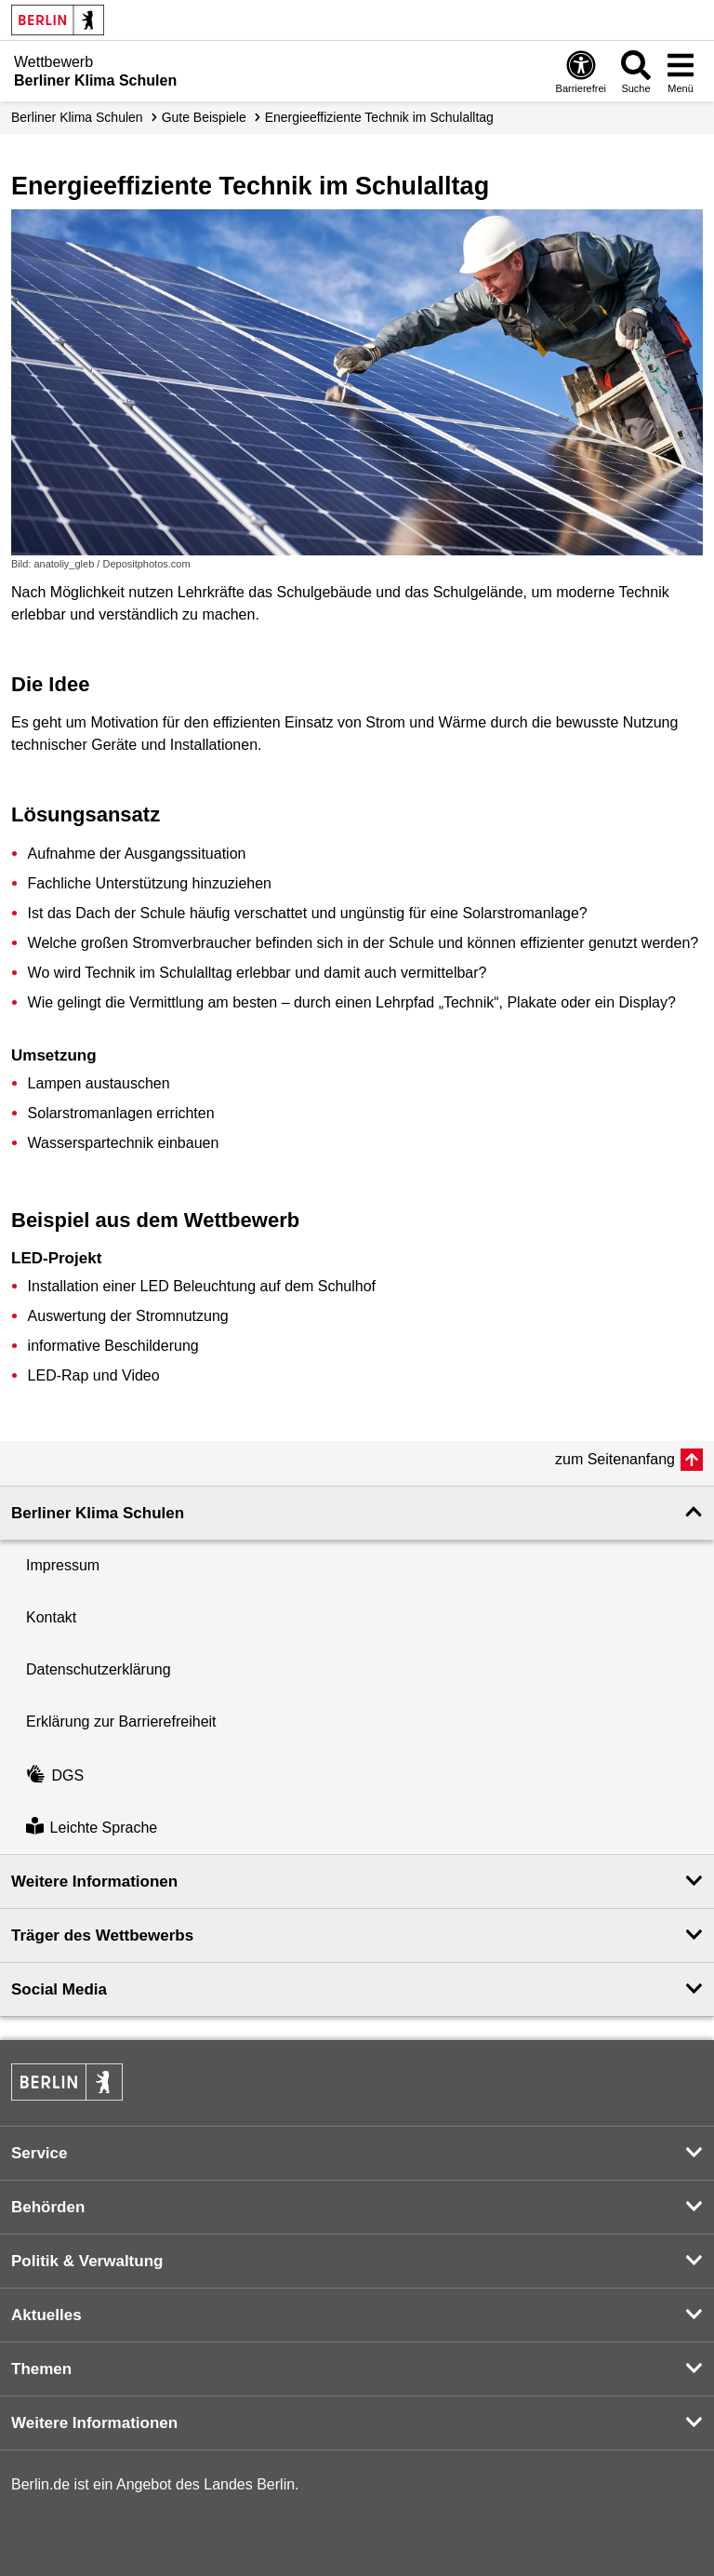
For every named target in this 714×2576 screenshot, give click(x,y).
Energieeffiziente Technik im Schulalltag (379, 117)
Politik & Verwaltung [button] (87, 2261)
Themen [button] (41, 2369)
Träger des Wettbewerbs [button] (102, 1935)
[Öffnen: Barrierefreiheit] (581, 71)
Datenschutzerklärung (98, 1669)
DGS (55, 1775)
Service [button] (39, 2153)
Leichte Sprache (91, 1827)
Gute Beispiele (204, 117)
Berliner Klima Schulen (77, 117)
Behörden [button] (48, 2207)
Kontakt (51, 1617)
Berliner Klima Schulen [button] (97, 1513)
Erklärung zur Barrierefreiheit (121, 1721)
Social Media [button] (59, 1989)
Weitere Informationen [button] (94, 1881)
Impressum (62, 1565)
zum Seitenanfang (615, 1459)
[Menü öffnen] (680, 71)
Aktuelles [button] (46, 2315)
